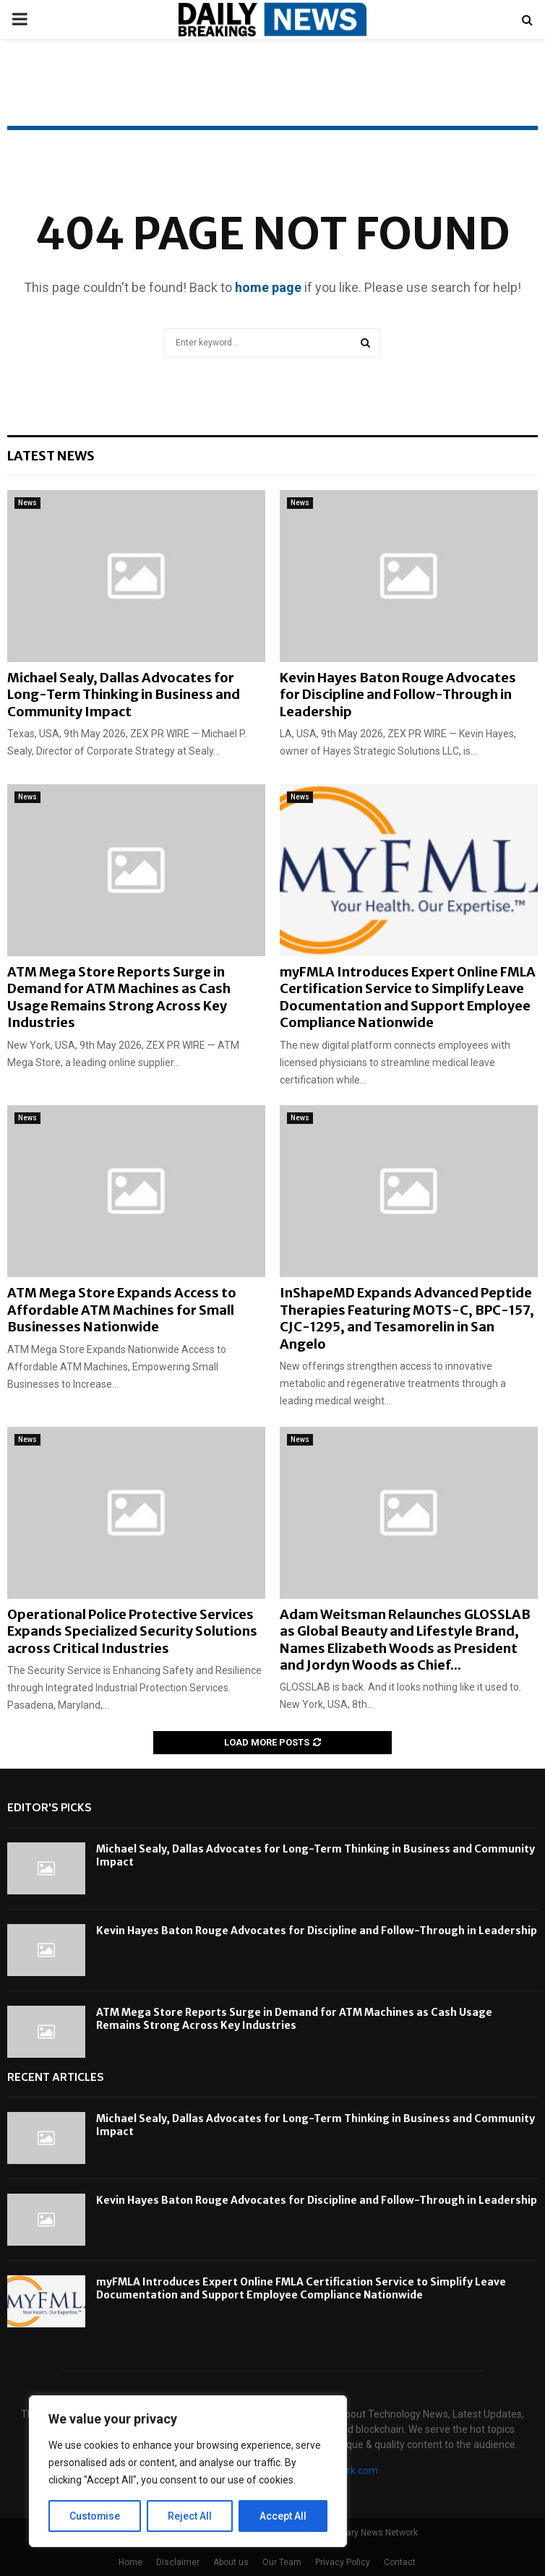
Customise (95, 2516)
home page (268, 287)
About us (231, 2562)
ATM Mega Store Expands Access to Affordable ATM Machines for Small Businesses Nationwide (121, 1309)
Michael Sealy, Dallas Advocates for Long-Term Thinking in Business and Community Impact (123, 694)
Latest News (51, 455)
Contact (400, 2562)
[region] (188, 2471)
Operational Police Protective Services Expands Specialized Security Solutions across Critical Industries (132, 1631)
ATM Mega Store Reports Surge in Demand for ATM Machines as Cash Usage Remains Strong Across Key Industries (119, 997)
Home (130, 2562)
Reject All (190, 2516)
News (27, 503)
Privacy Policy (342, 2562)
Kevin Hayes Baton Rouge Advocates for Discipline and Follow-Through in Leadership (398, 694)
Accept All (282, 2516)
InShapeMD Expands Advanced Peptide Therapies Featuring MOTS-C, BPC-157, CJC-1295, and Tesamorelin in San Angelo (407, 1318)
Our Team (281, 2562)
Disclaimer (177, 2562)
